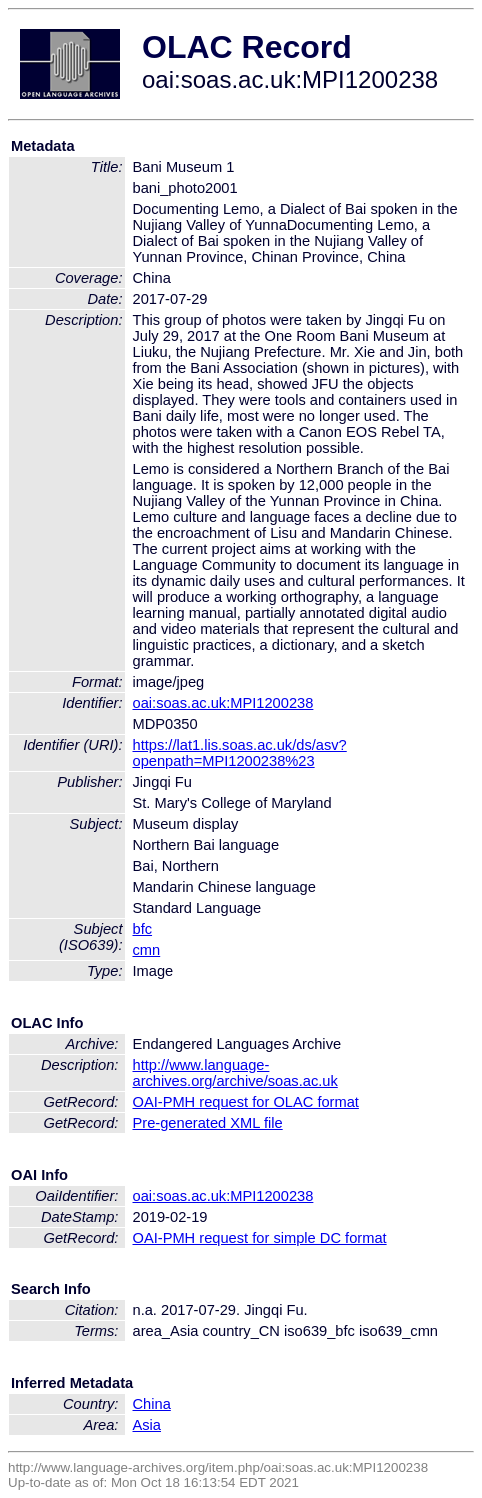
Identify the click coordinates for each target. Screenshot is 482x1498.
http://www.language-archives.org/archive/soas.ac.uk (235, 1073)
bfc (143, 929)
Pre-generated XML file (208, 1123)
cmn (147, 950)
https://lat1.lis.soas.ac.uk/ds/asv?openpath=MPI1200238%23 (240, 753)
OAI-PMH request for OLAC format (246, 1102)
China (152, 1404)
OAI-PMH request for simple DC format (260, 1238)
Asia (147, 1425)
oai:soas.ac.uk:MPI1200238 (223, 703)
